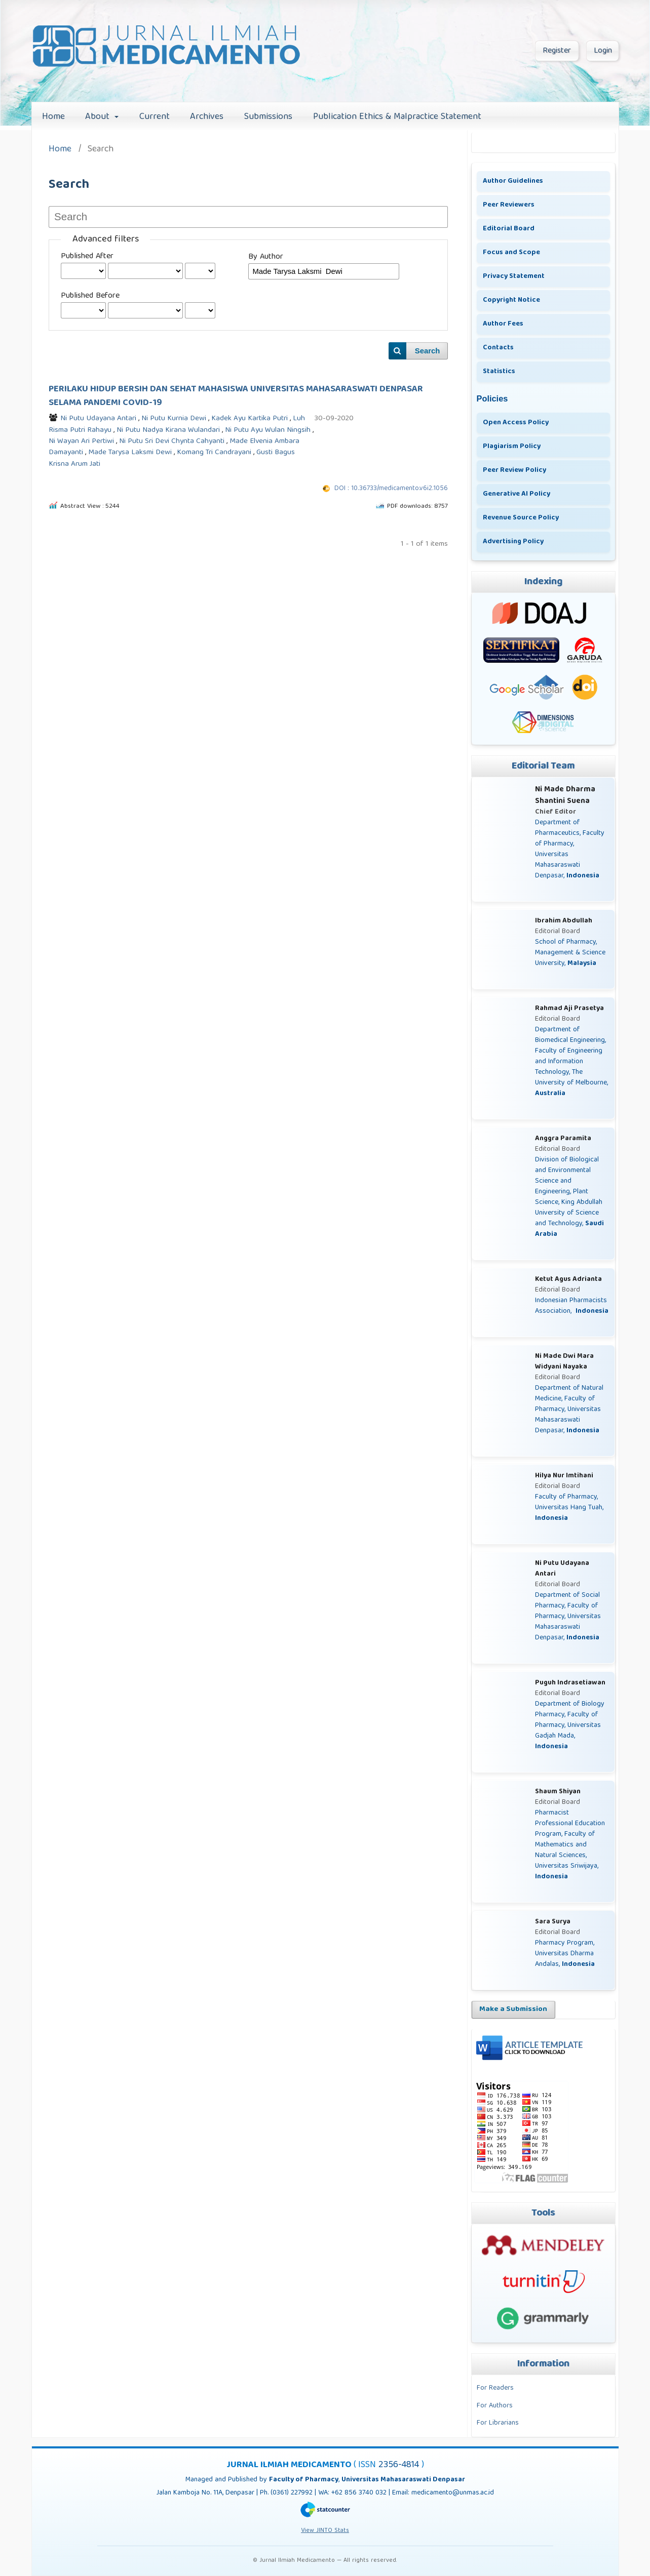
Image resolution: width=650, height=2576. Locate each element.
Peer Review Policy (514, 470)
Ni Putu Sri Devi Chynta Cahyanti (172, 441)
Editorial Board (508, 229)
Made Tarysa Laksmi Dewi (131, 452)
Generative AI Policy (516, 494)
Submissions (268, 117)
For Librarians (498, 2423)
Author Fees (503, 324)
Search (427, 351)
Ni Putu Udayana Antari (99, 418)
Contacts (498, 348)
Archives (206, 117)
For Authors (495, 2406)
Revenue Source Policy (521, 518)
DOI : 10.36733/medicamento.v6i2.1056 (391, 488)
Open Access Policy (516, 423)
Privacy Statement (514, 276)
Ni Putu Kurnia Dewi (174, 418)
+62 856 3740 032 (360, 2493)
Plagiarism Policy (512, 446)
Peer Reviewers (508, 205)
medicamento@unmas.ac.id (452, 2493)
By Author (265, 257)
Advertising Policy (513, 542)
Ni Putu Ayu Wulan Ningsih (269, 430)
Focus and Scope (511, 253)
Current (154, 117)
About (98, 117)
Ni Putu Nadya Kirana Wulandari (169, 430)
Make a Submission (513, 2009)
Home (53, 117)
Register (557, 51)
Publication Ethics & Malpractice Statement (397, 117)
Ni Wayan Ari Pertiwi (82, 441)
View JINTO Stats (325, 2530)
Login (603, 51)
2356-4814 (400, 2465)
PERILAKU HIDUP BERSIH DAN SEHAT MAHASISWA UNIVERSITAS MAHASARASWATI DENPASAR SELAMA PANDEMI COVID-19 (236, 396)
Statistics (499, 372)
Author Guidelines (513, 181)
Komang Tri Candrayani (215, 452)
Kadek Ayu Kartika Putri (250, 418)
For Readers (495, 2388)
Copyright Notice (511, 300)
